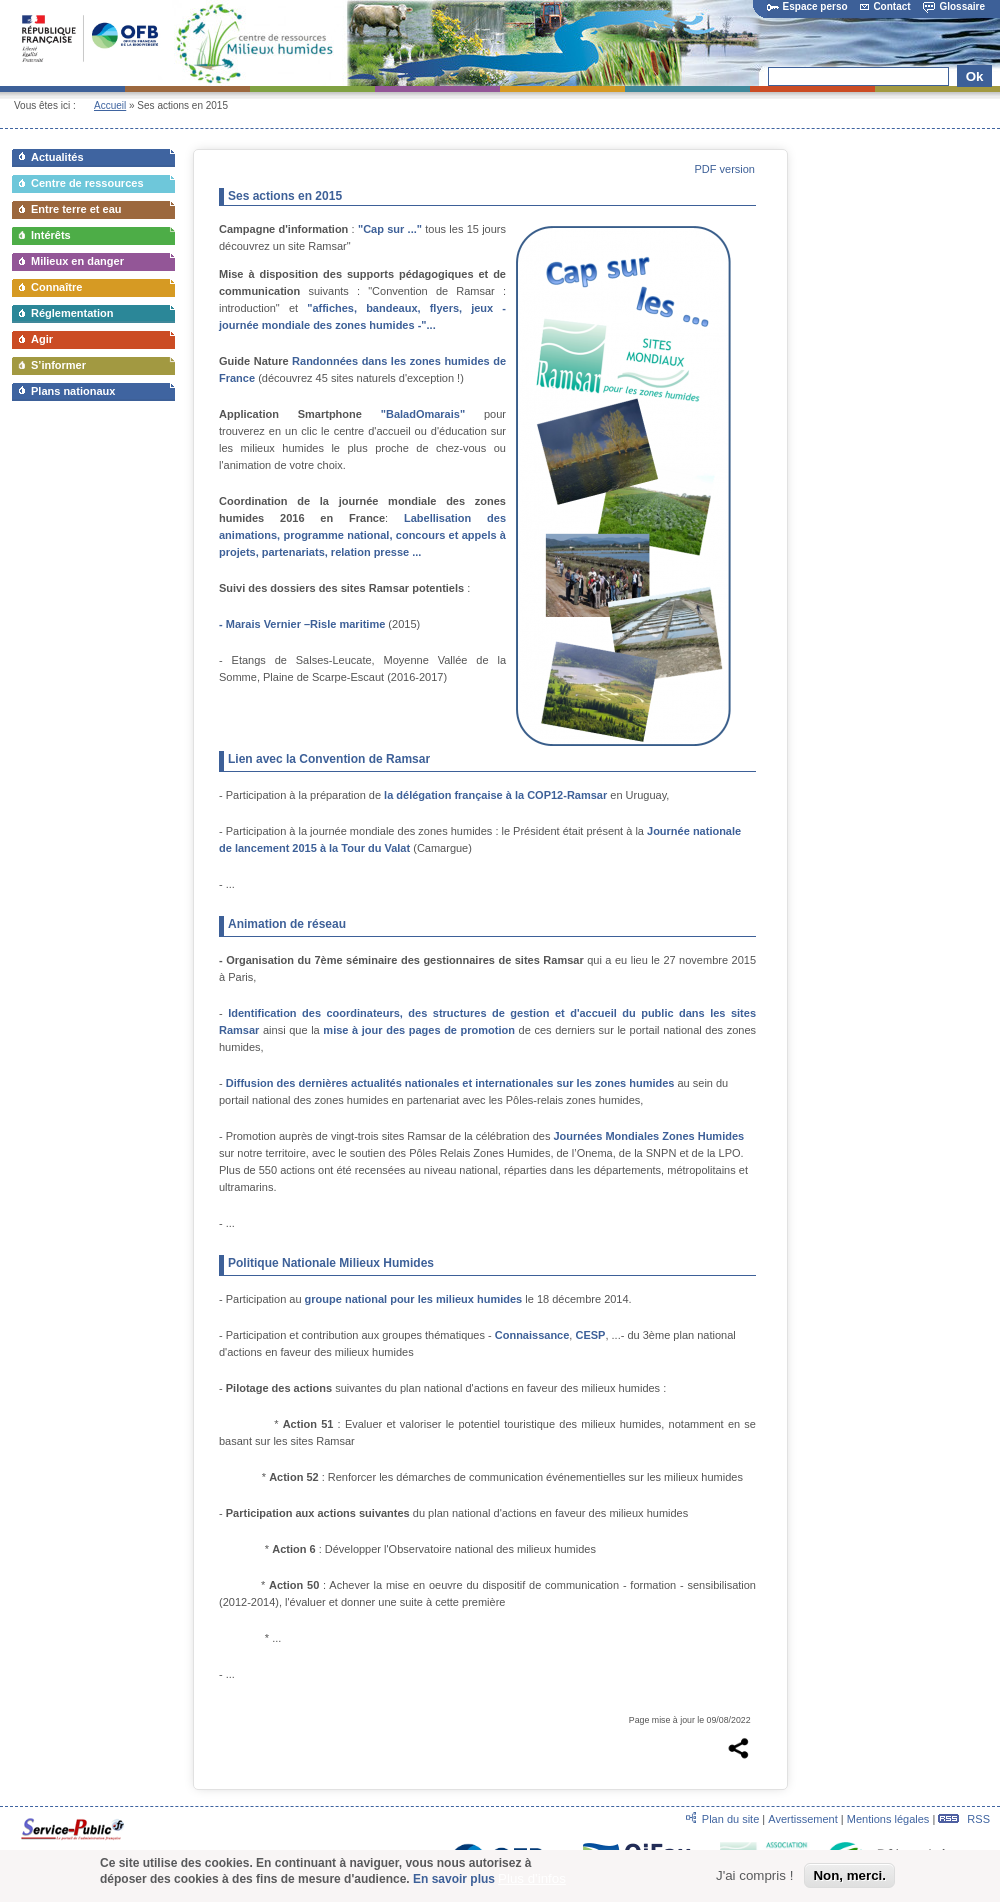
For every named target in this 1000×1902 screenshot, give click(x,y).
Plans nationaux (73, 391)
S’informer (58, 365)
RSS (964, 1819)
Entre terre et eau (76, 209)
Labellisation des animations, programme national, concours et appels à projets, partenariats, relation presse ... (362, 535)
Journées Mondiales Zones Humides (648, 1136)
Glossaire (954, 6)
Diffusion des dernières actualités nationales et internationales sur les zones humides (450, 1083)
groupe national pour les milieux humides (414, 1299)
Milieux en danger (77, 261)
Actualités (57, 157)
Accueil (110, 105)
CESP (590, 1335)
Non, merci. (849, 1877)
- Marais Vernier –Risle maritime (302, 624)
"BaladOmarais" (423, 414)
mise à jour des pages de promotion (419, 1030)
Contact (885, 6)
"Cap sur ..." (390, 229)
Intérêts (51, 235)
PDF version (724, 169)
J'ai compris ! (754, 1877)
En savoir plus (454, 1882)
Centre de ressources (87, 183)
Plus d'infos (532, 1881)
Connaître (56, 287)
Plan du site (730, 1819)
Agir (42, 339)
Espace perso (807, 6)
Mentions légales (888, 1819)
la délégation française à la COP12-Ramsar (495, 795)
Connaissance (532, 1335)
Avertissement (803, 1819)
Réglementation (72, 313)
